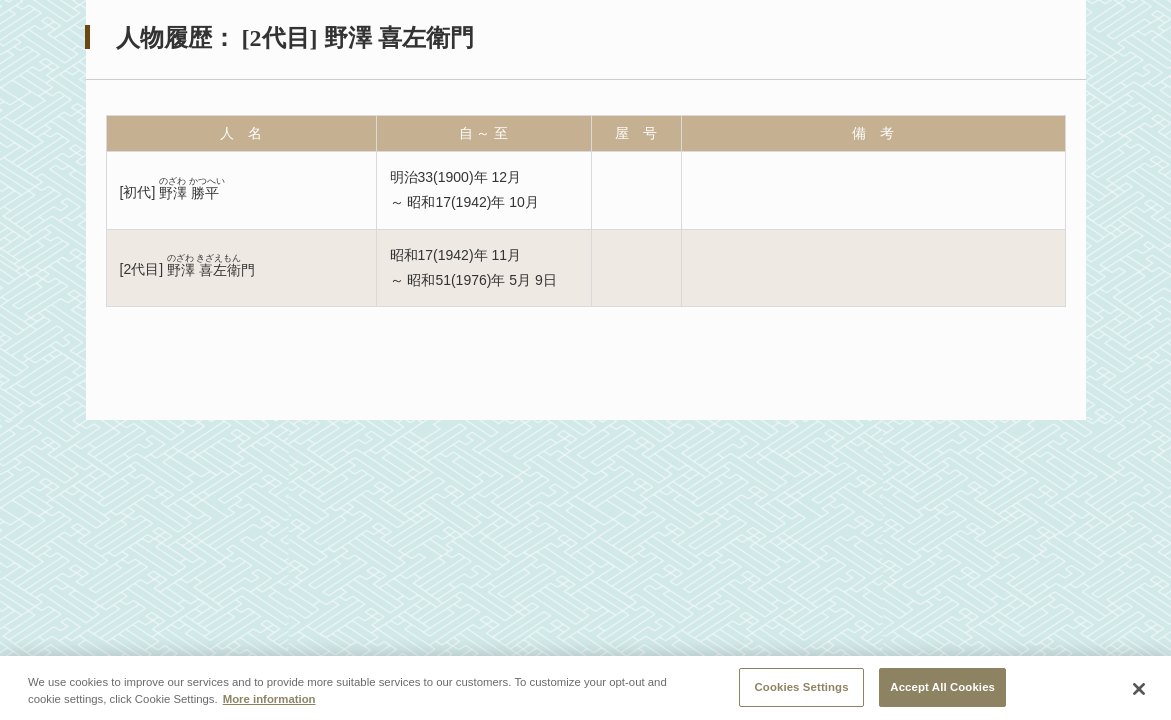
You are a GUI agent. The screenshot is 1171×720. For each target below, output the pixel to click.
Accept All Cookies (942, 691)
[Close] (1139, 693)
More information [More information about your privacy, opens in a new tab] (269, 703)
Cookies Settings (802, 691)
